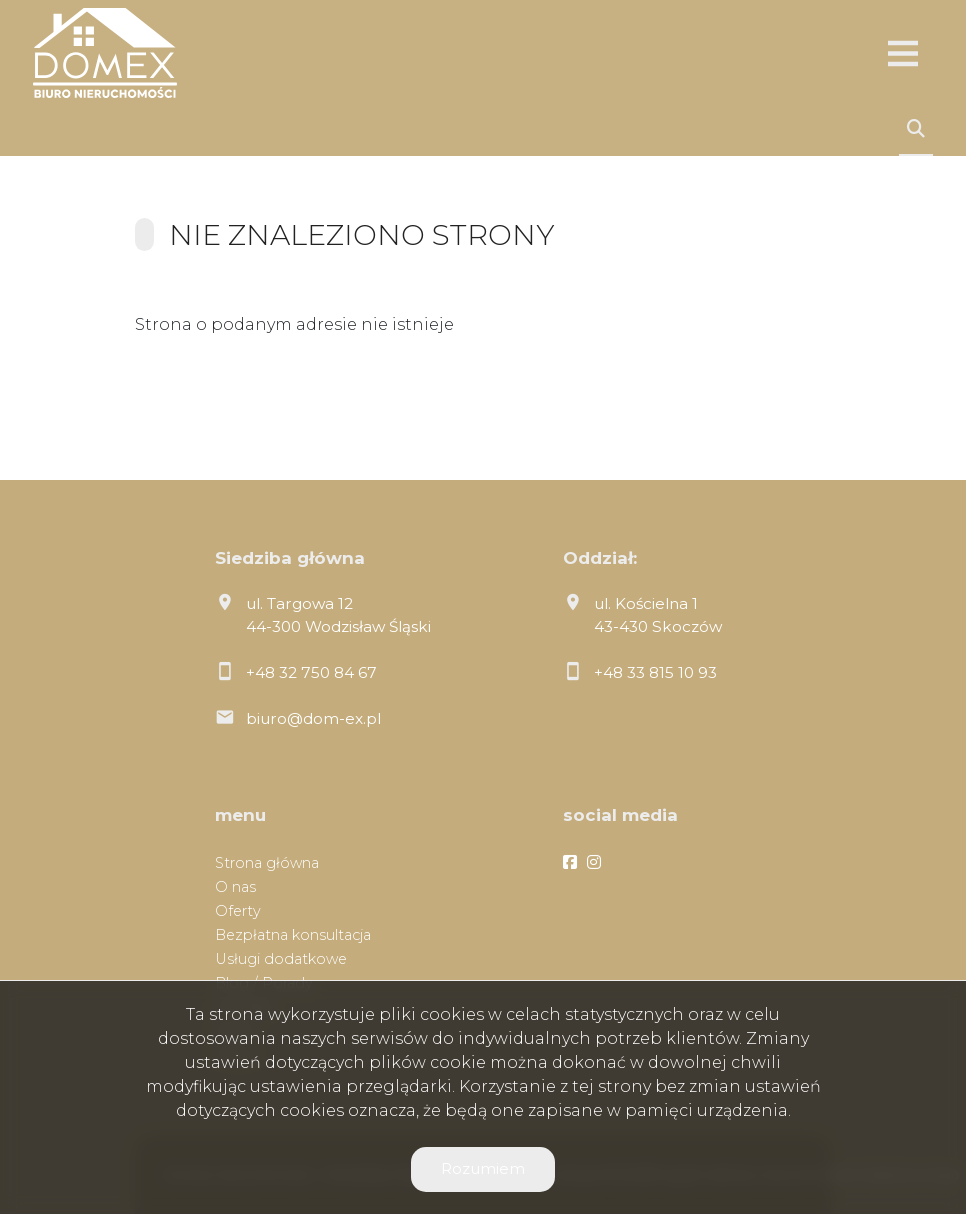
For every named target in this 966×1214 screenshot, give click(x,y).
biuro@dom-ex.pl (313, 718)
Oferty (238, 911)
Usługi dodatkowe (281, 959)
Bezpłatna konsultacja (293, 935)
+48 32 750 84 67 (311, 672)
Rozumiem (483, 1168)
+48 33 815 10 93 (655, 672)
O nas (235, 887)
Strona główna (267, 863)
